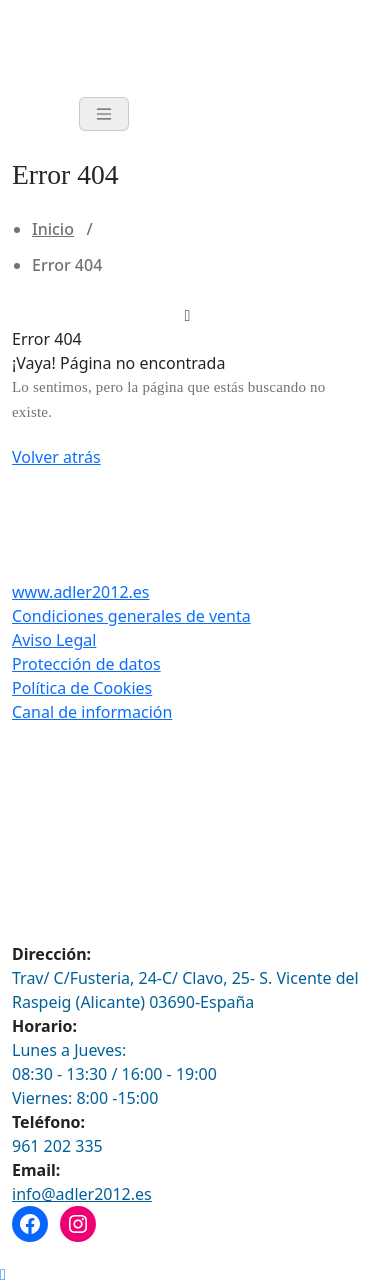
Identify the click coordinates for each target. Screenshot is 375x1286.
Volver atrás (56, 457)
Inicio (53, 229)
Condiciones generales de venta (131, 616)
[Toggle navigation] (104, 114)
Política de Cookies (82, 688)
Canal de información (92, 712)
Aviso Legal (54, 640)
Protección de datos (86, 664)
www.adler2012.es (81, 592)
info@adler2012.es (82, 1194)
